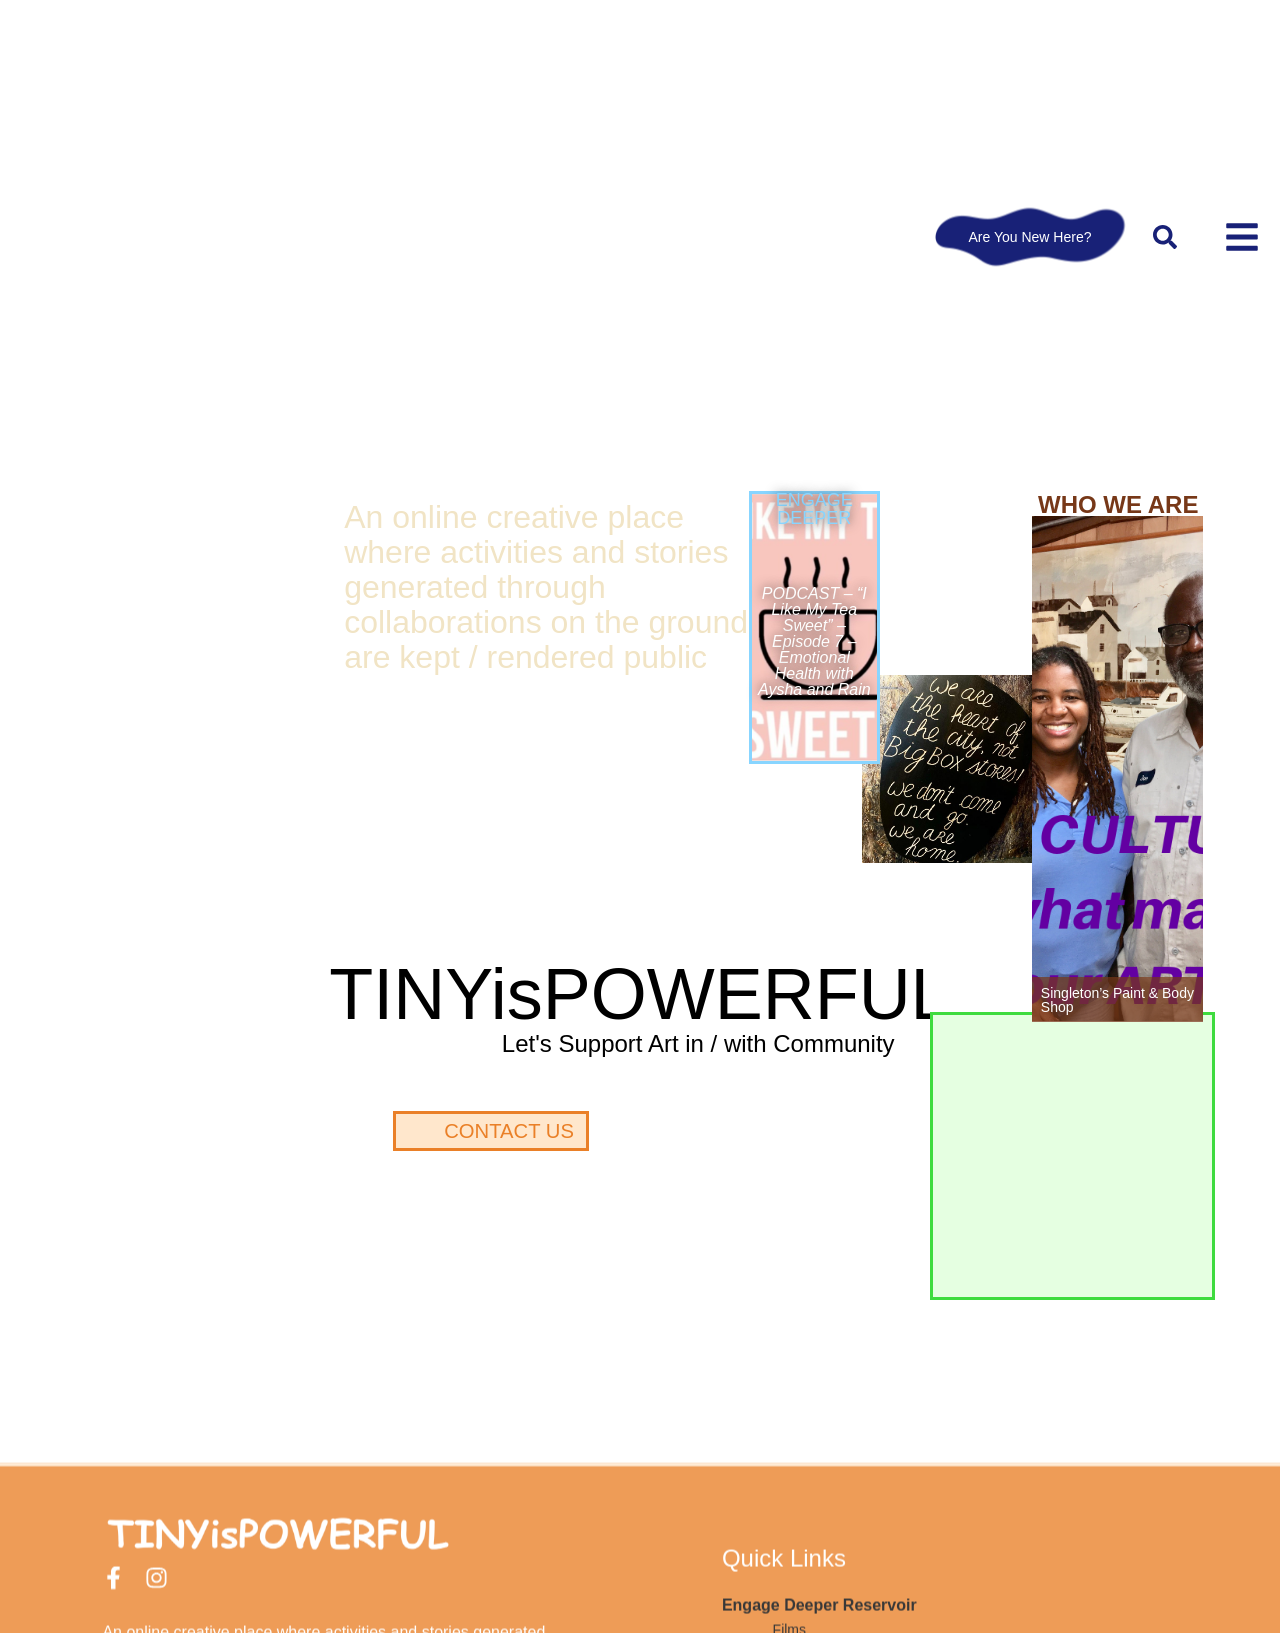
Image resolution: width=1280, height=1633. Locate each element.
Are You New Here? (1030, 237)
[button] (1165, 237)
